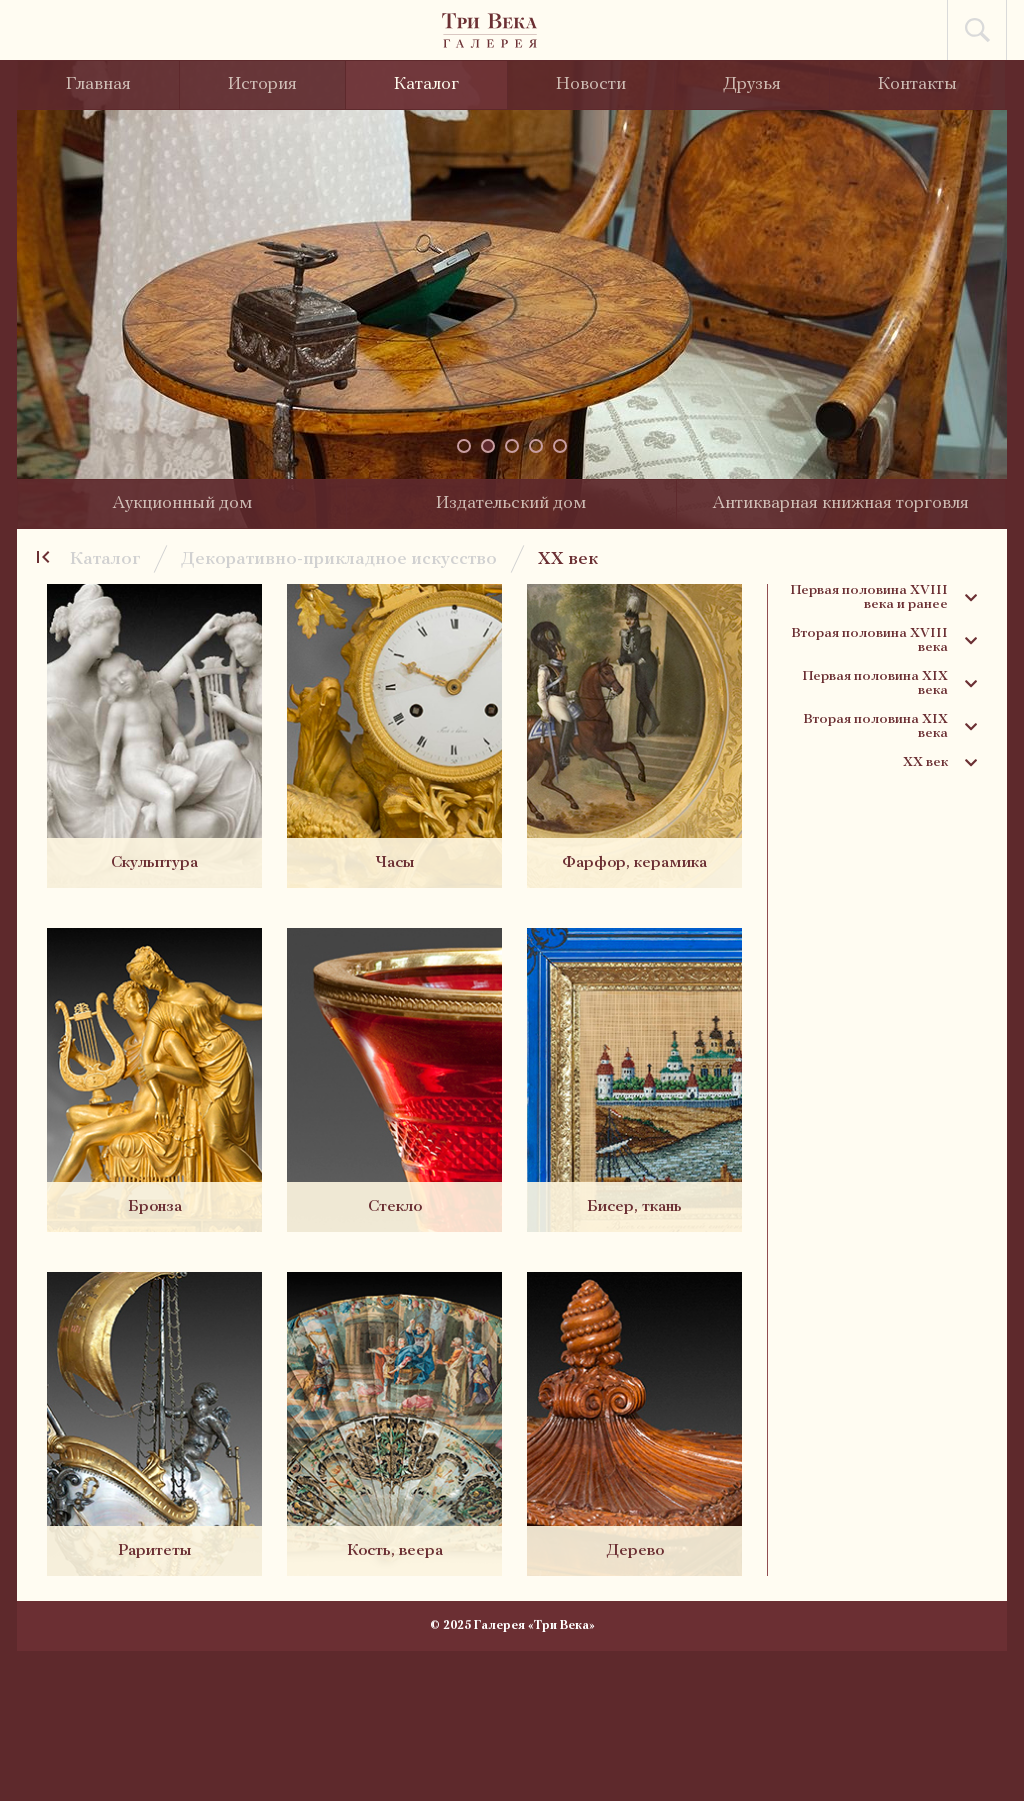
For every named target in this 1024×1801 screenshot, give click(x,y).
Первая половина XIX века (889, 684)
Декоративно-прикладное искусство (339, 559)
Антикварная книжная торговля (840, 503)
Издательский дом (511, 503)
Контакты (917, 84)
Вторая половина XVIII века (884, 641)
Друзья (752, 84)
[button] (464, 446)
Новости (591, 84)
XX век (568, 559)
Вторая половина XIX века (890, 727)
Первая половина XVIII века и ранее (883, 598)
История (262, 84)
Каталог (426, 84)
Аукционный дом (182, 503)
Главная (98, 84)
